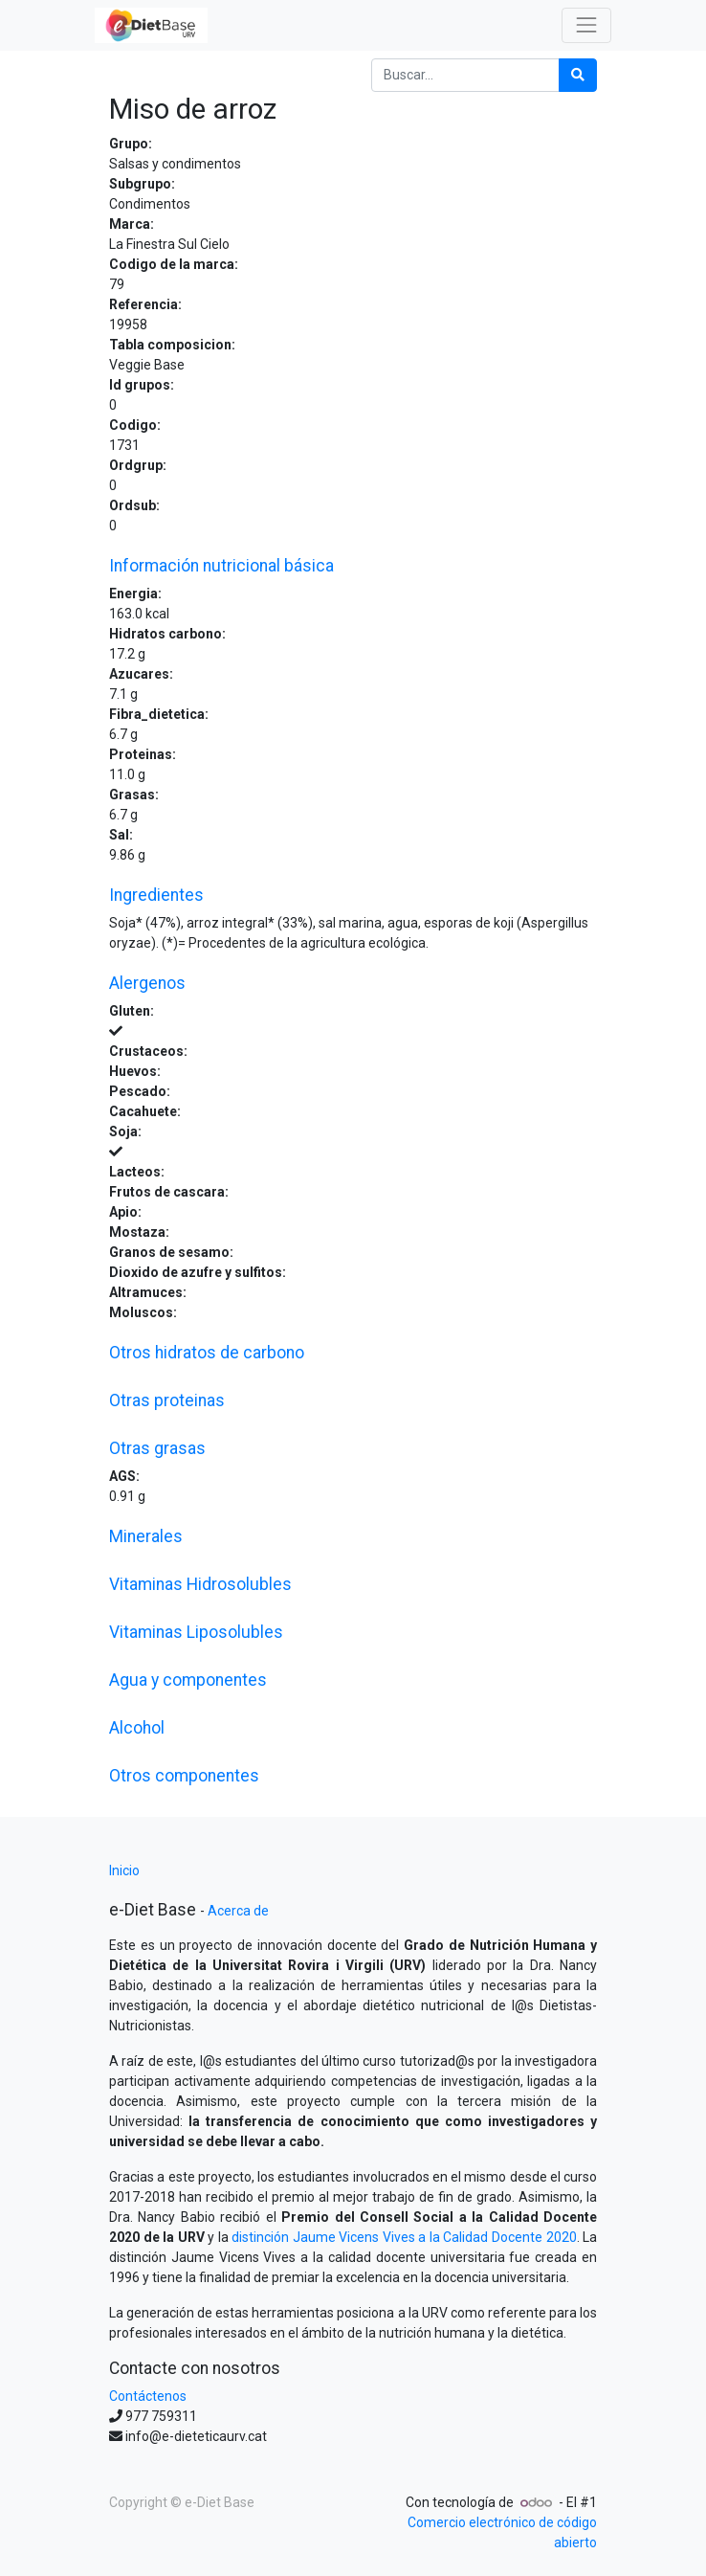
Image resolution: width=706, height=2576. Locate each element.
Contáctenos (148, 2396)
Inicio (124, 1870)
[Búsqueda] (578, 75)
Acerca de (238, 1910)
